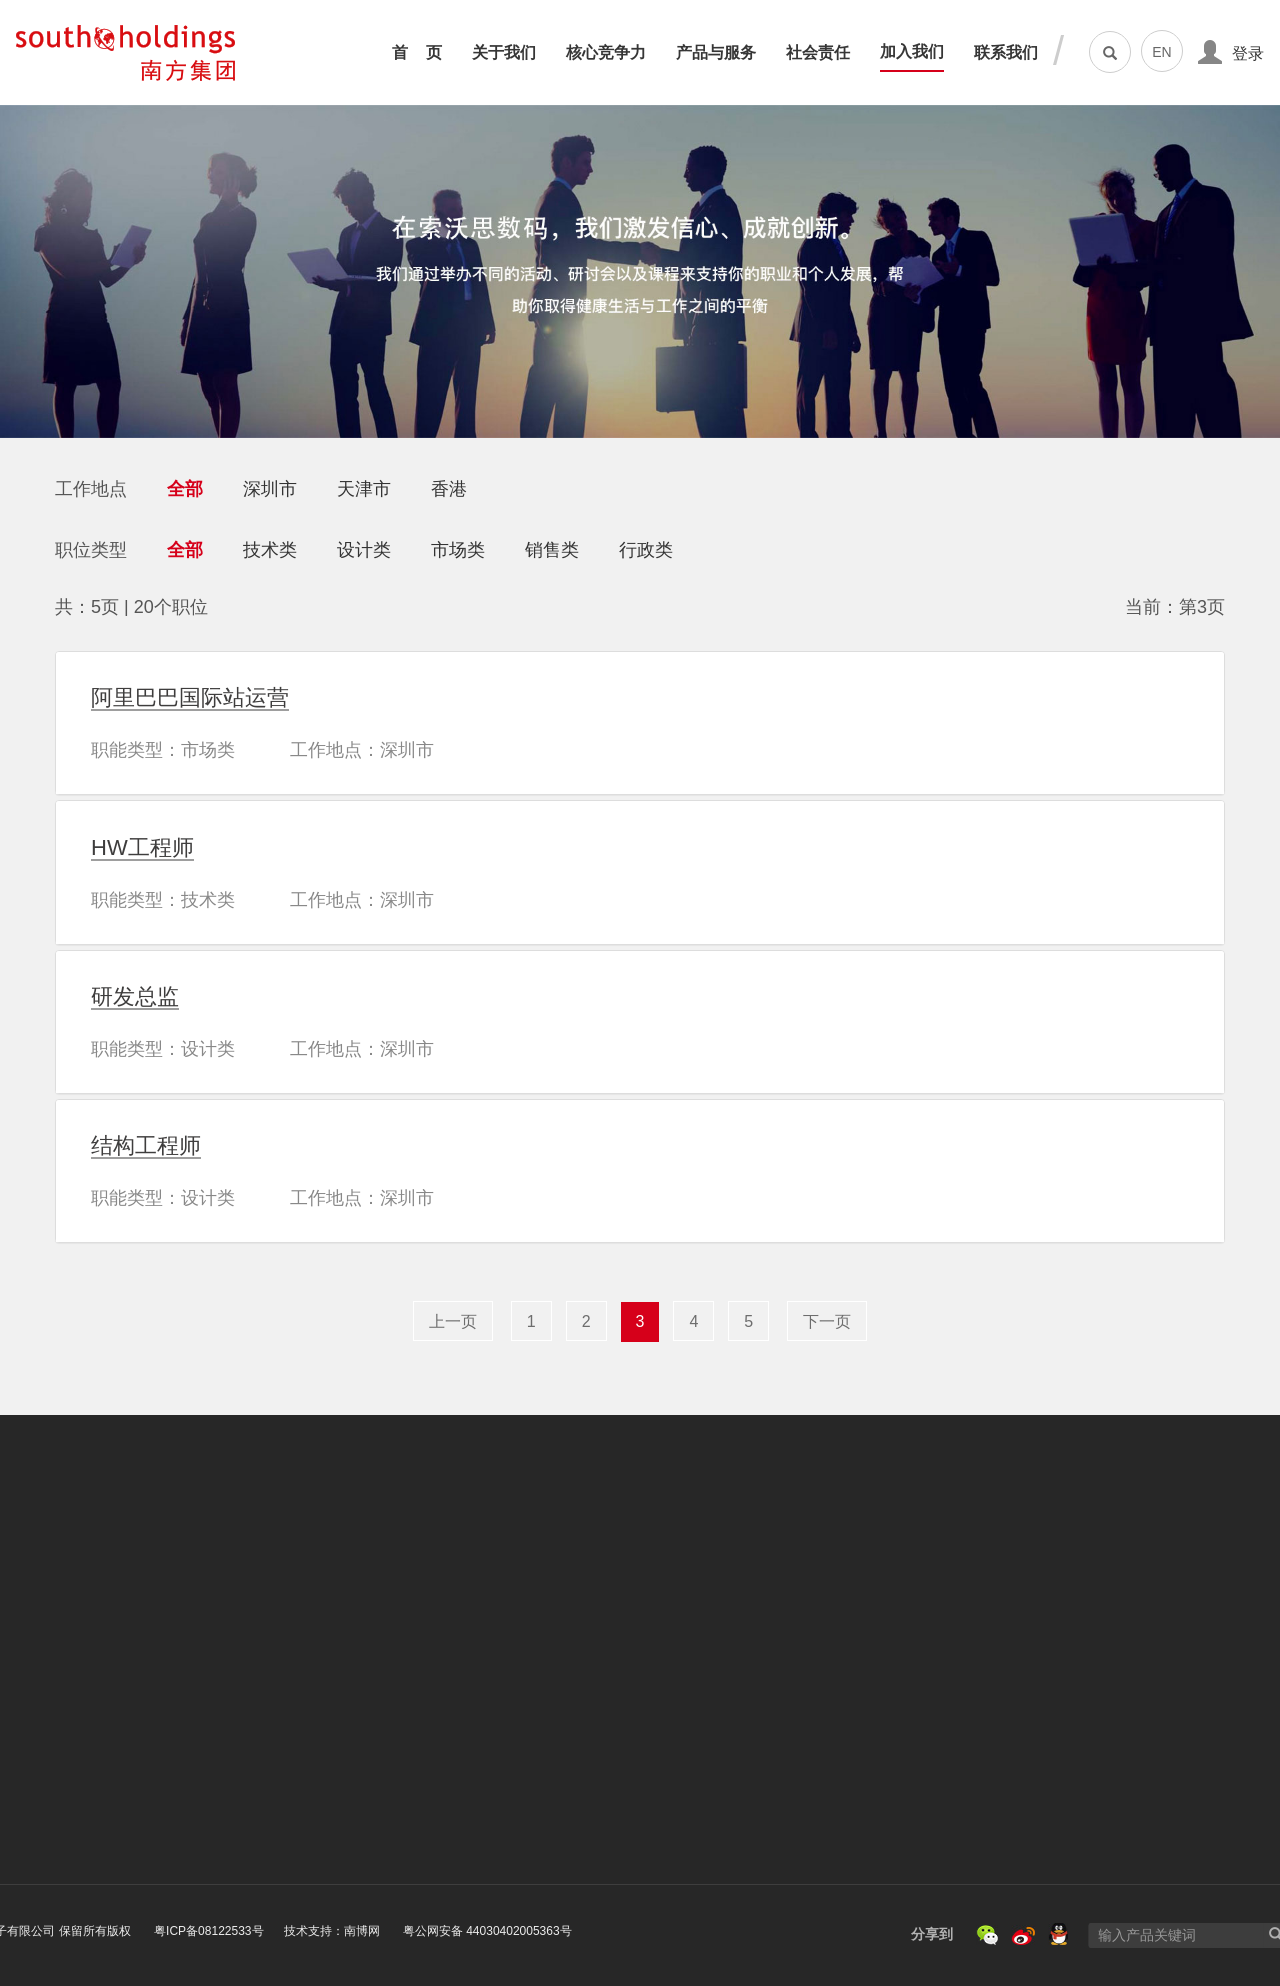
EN (1161, 52)
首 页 (417, 53)
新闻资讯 (86, 1769)
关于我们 (504, 53)
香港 (449, 489)
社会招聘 (763, 1689)
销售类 (552, 550)
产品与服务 (716, 53)
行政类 (646, 550)
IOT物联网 (440, 1770)
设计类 (364, 550)
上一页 (453, 1321)
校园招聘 (761, 1663)
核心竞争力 (606, 53)
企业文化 (83, 1691)
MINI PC (434, 1744)
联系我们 (1006, 53)
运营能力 (271, 1717)
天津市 (364, 489)
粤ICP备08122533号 (55, 1931)
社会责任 (818, 53)
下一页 (827, 1321)
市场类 (458, 550)
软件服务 (436, 1795)
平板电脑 (434, 1718)
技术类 (270, 550)
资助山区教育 (612, 1688)
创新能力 (270, 1691)
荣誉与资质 (92, 1743)
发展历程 (84, 1717)
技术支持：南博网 (179, 1931)
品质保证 (271, 1743)
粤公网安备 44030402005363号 (333, 1931)
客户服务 (273, 1769)
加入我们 (912, 52)
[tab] (640, 723)
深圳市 (270, 489)
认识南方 (763, 1715)
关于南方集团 (96, 1663)
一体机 (426, 1691)
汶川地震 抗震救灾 (627, 1662)
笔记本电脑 (439, 1663)
